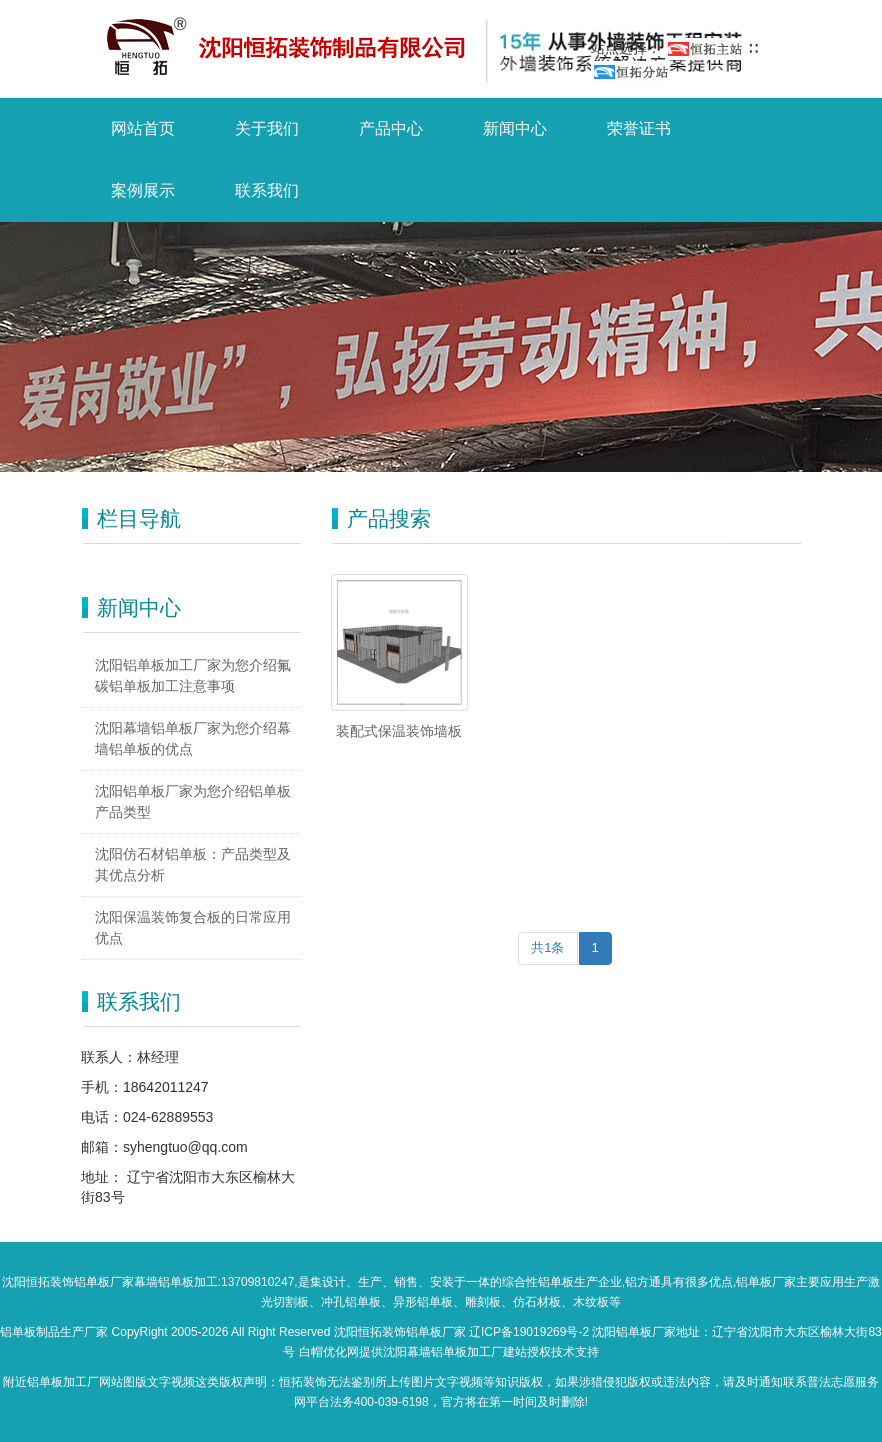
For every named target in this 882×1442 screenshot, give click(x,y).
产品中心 (391, 128)
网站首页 (143, 128)
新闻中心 (515, 128)
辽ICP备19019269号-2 (529, 1332)
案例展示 (143, 190)
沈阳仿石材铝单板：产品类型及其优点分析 (193, 864)
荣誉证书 (639, 128)
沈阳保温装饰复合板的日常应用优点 (193, 927)
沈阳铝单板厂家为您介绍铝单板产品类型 (193, 801)
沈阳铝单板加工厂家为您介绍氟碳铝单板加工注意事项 (193, 675)
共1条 (547, 947)
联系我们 (267, 190)
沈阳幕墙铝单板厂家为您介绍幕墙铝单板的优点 (193, 738)
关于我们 (267, 128)
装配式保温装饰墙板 (399, 731)
